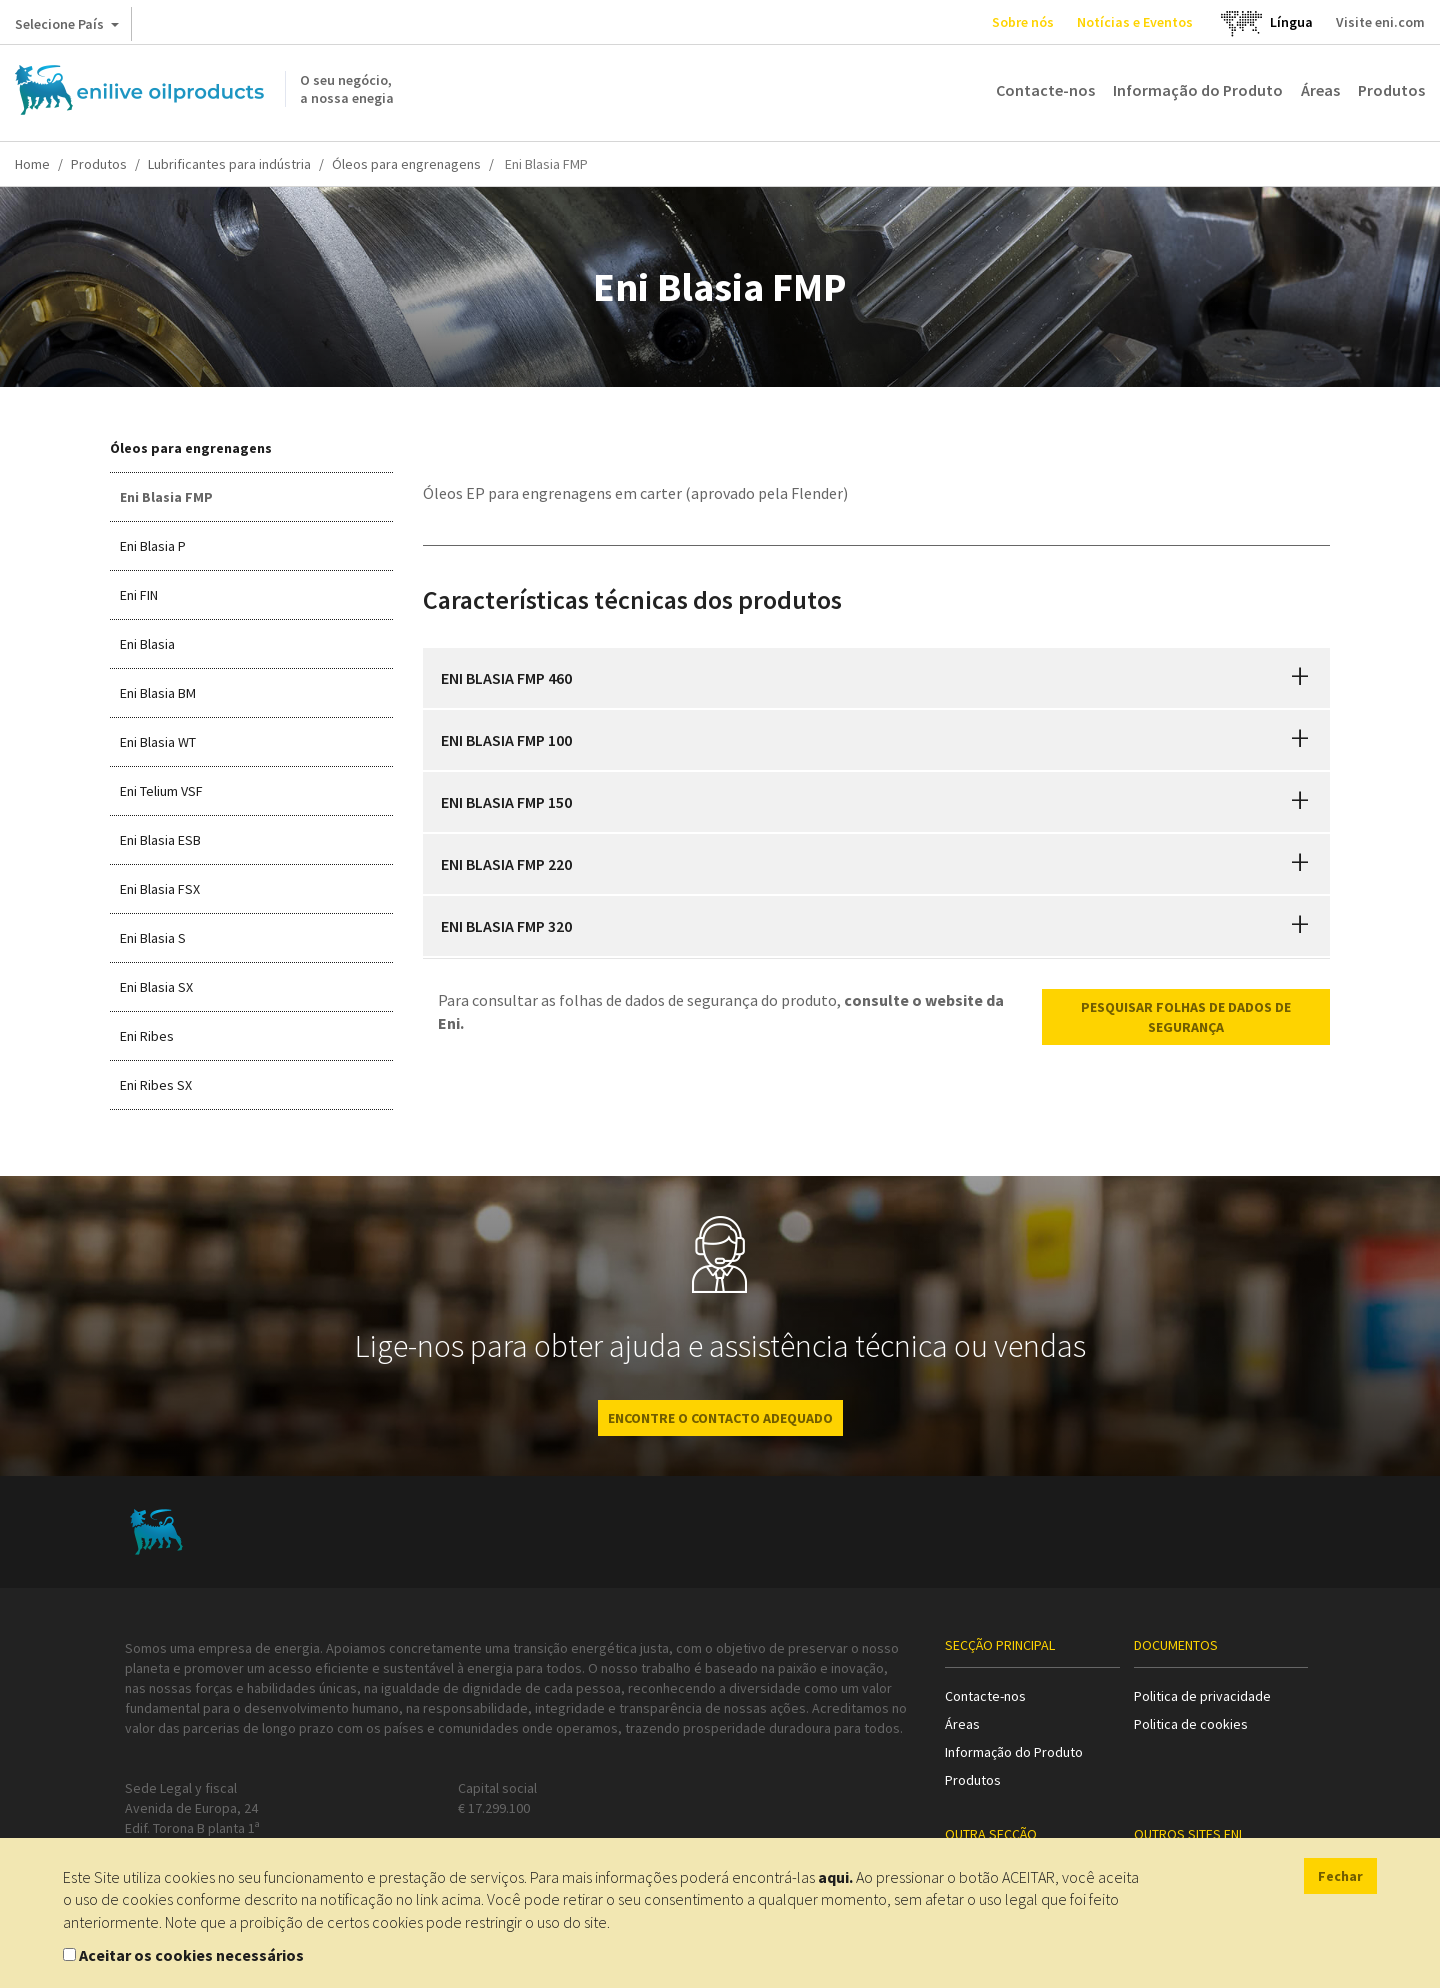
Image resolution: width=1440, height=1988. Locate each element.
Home (32, 164)
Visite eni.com (1380, 22)
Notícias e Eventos (1135, 22)
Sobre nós (1023, 22)
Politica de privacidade (1202, 1696)
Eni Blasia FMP (166, 497)
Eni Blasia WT (158, 742)
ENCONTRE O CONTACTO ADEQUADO (720, 1418)
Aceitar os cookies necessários (191, 1955)
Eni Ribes (147, 1036)
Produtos (1391, 90)
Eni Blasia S (153, 938)
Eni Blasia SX (156, 987)
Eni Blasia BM (158, 693)
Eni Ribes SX (156, 1085)
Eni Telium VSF (161, 791)
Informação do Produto (1198, 90)
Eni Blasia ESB (160, 840)
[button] (1300, 678)
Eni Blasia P (153, 546)
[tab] (877, 678)
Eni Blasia (147, 644)
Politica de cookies (1191, 1724)
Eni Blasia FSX (160, 889)
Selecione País (67, 28)
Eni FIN (139, 595)
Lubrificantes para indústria (229, 164)
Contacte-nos (1045, 90)
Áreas (1320, 90)
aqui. (835, 1877)
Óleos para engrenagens (406, 164)
